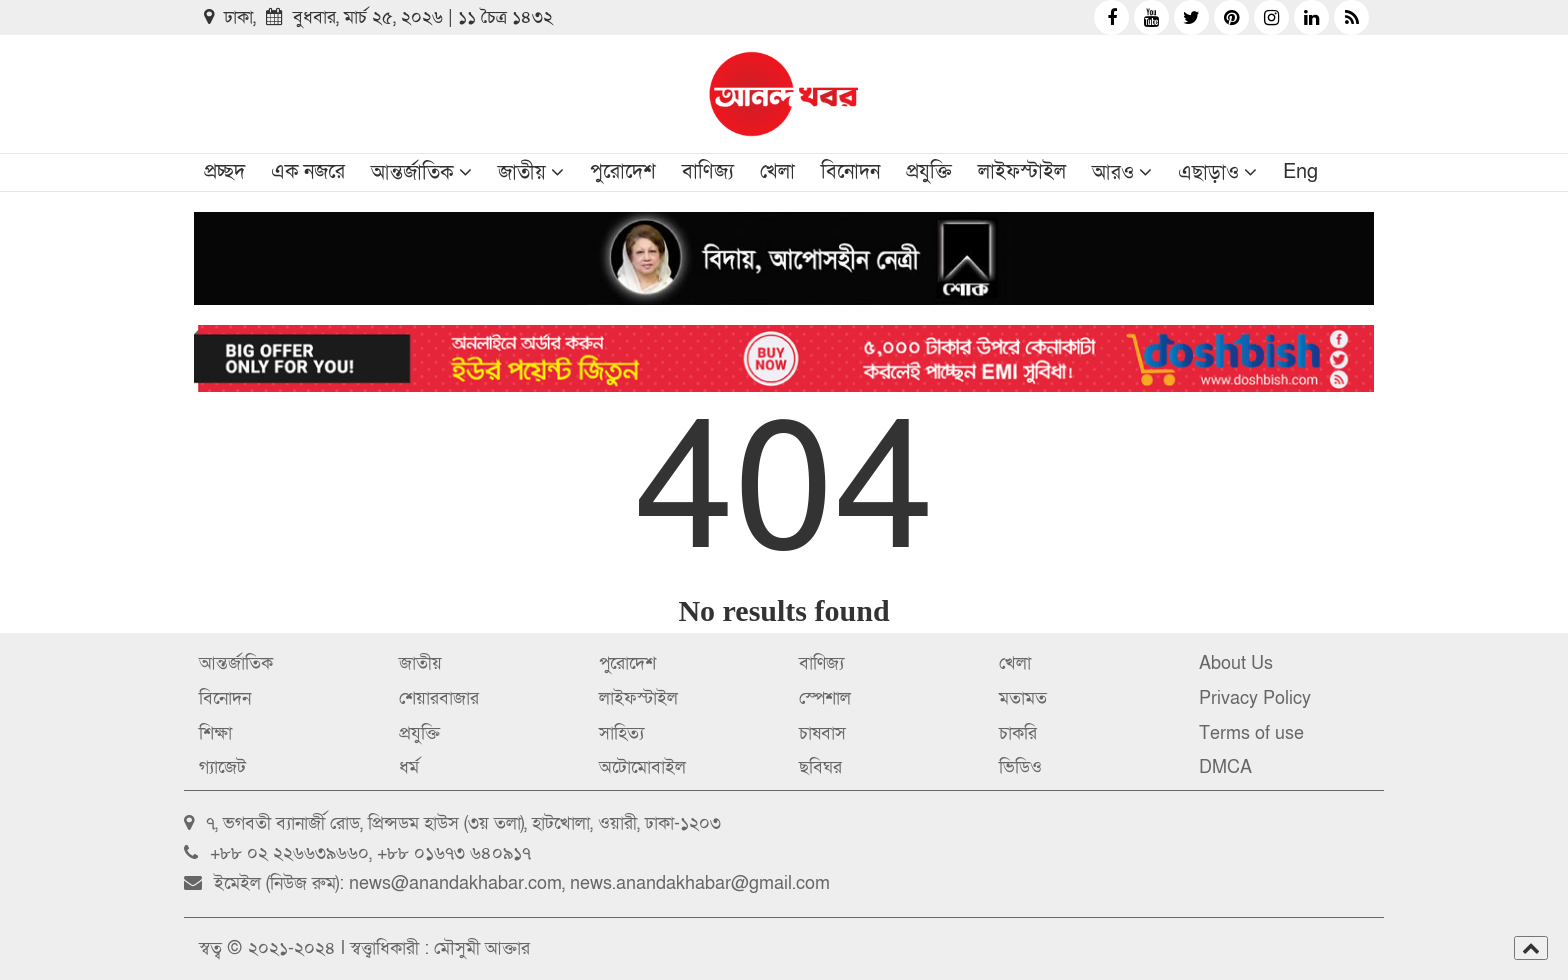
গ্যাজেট (222, 767)
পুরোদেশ (623, 172)
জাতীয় (522, 173)
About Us (1236, 663)
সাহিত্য (621, 733)
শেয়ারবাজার (439, 698)
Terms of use (1251, 733)
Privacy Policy (1255, 698)
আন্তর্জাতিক (412, 173)
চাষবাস (822, 733)
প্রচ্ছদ (224, 172)
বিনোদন (850, 172)
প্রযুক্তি (929, 172)
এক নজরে (308, 172)
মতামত (1023, 698)
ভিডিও (1020, 767)
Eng (1300, 172)
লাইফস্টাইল (1022, 172)
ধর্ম (409, 767)
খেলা (777, 172)
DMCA (1225, 767)
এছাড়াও (1208, 173)
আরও (1113, 173)
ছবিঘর (820, 767)
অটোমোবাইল (642, 767)
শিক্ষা (215, 733)
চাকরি (1018, 733)
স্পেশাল (825, 698)
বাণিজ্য (708, 172)
